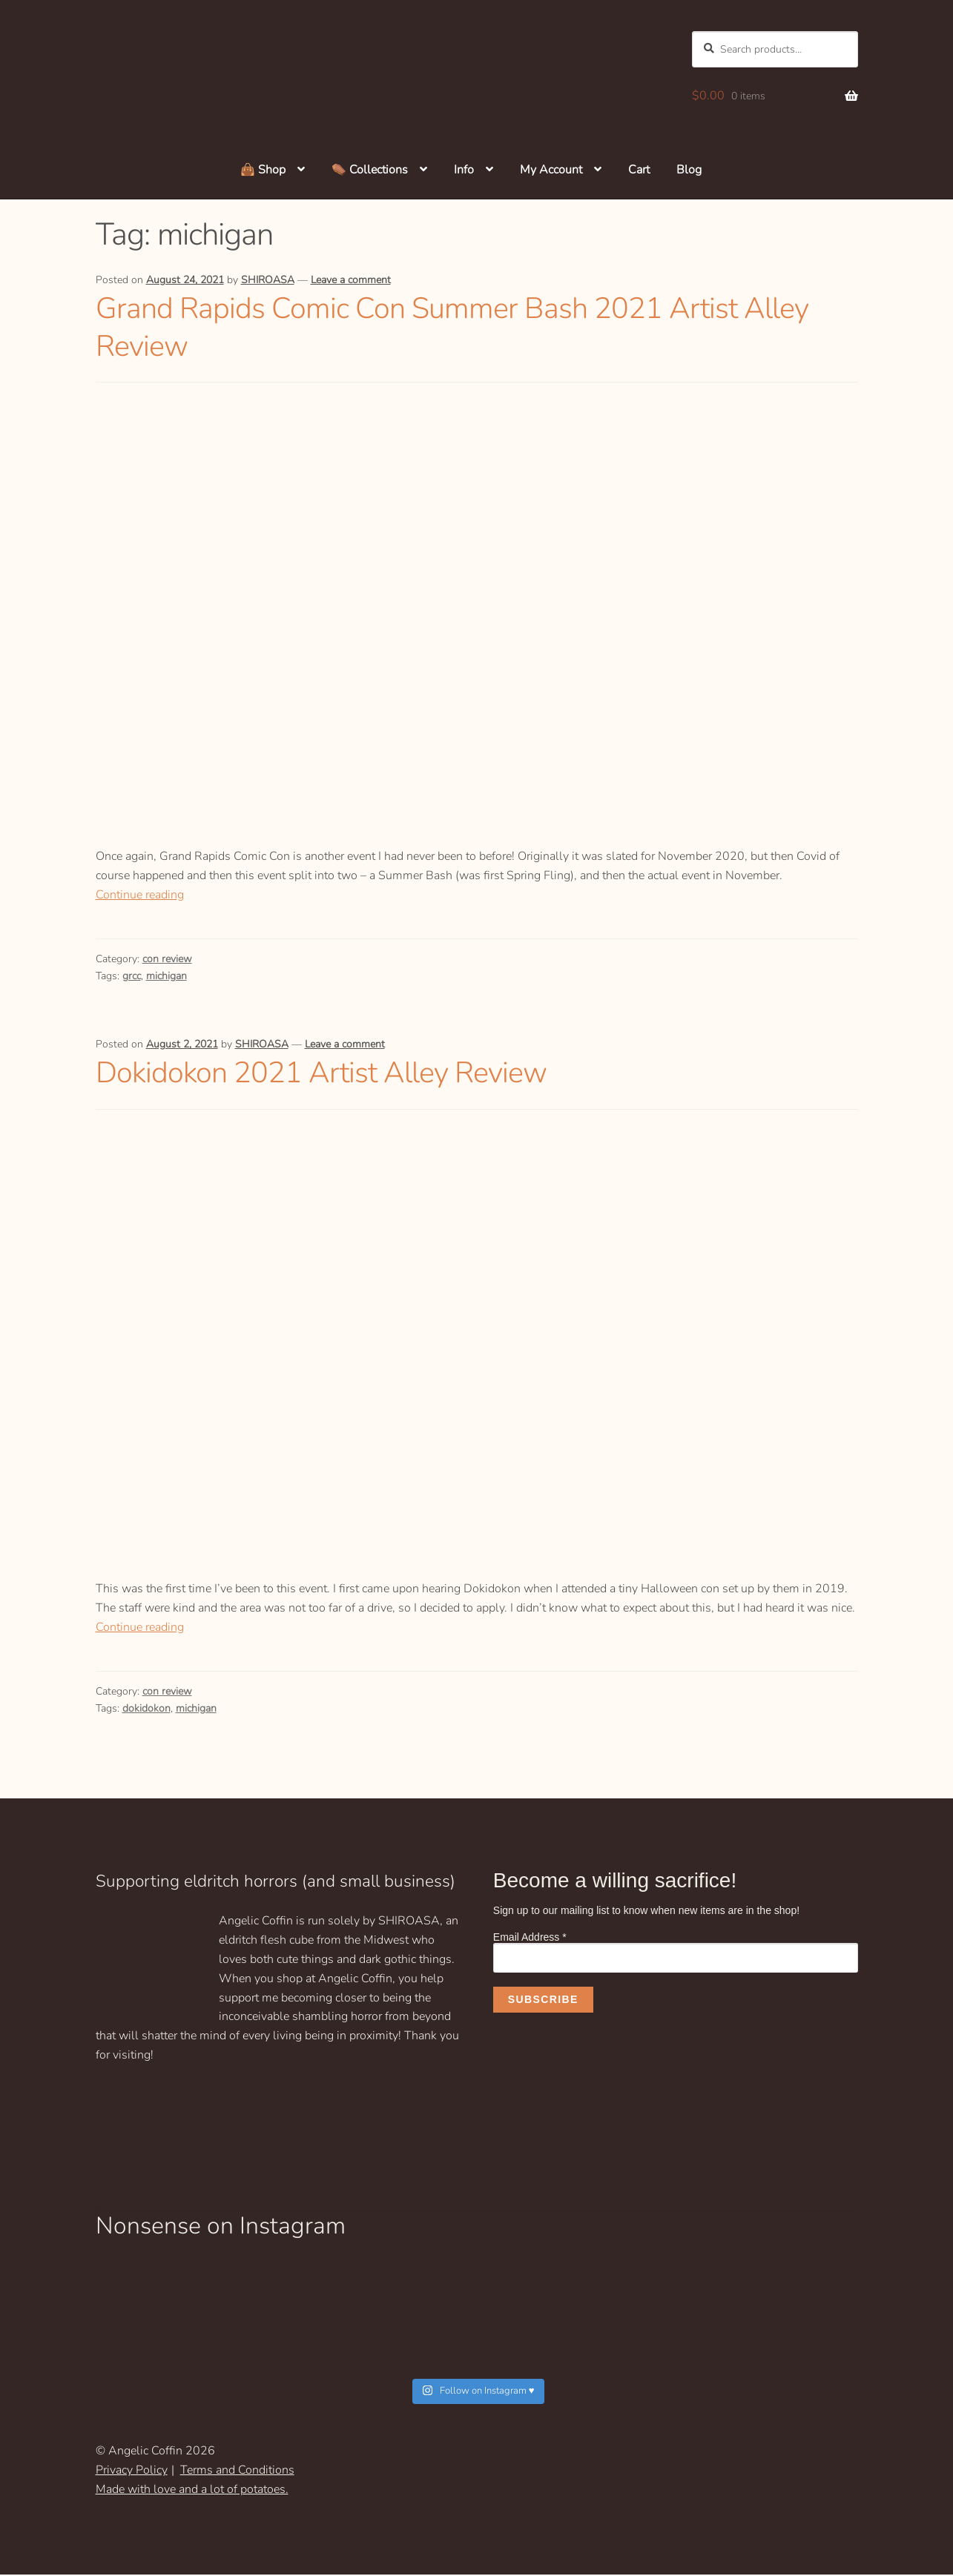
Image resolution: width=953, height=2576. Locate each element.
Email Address (530, 1938)
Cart (639, 171)
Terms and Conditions (237, 2472)
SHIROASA (267, 282)
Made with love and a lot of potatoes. (192, 2491)
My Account (551, 171)
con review (167, 960)
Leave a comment (351, 282)
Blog (689, 171)
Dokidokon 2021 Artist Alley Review (333, 1074)
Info (464, 171)
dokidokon (146, 1710)
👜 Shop (263, 171)
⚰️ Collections (370, 171)
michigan (166, 977)
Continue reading (140, 896)
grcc (131, 977)
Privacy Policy (132, 2472)
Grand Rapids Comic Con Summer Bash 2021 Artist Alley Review (469, 328)
